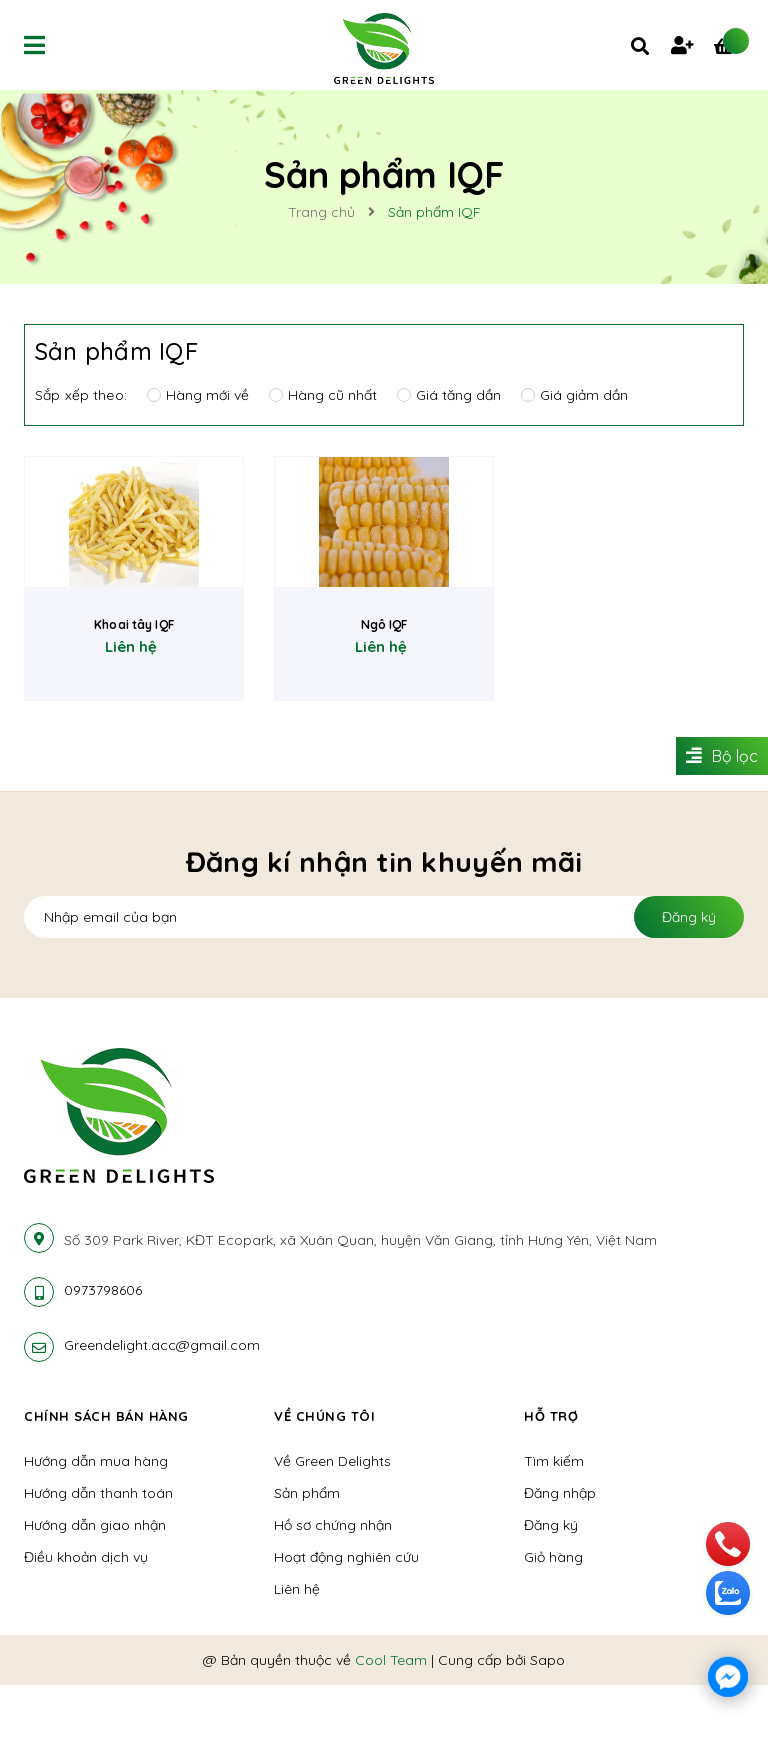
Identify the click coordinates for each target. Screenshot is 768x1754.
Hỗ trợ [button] (552, 1485)
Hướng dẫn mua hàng (96, 1530)
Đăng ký (689, 986)
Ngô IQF (384, 712)
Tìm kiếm (554, 1530)
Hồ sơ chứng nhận (333, 1594)
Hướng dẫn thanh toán (98, 1562)
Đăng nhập (560, 1562)
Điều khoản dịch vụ (86, 1626)
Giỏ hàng (553, 1626)
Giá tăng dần (449, 395)
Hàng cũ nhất (323, 395)
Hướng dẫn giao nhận (95, 1594)
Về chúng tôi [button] (325, 1485)
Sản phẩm (307, 1562)
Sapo (547, 1729)
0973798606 (103, 1359)
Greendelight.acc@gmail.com (162, 1414)
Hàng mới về (198, 395)
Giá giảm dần (574, 395)
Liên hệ (297, 1658)
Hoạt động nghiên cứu (346, 1626)
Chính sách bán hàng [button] (108, 1485)
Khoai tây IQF (134, 712)
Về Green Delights (332, 1530)
